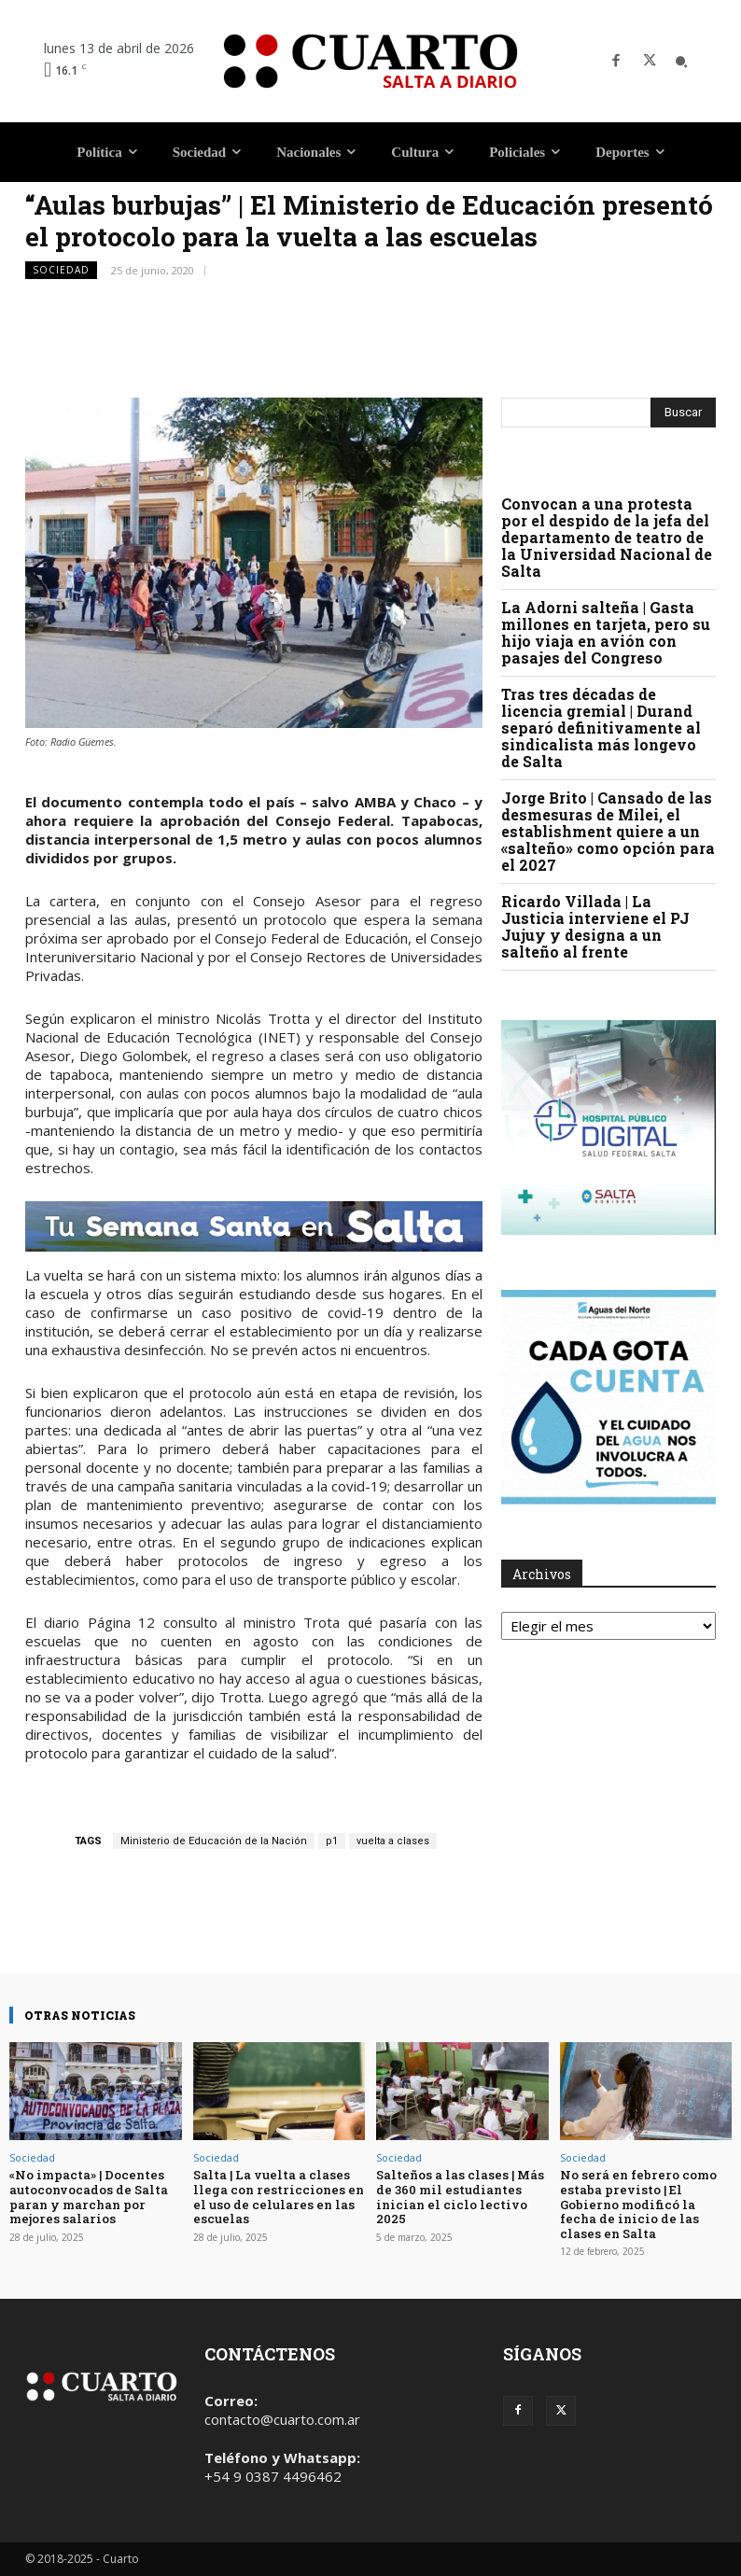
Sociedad (61, 270)
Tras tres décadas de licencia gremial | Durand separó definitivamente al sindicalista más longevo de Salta (601, 727)
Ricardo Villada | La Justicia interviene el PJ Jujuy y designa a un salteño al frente (595, 926)
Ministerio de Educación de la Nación (213, 1841)
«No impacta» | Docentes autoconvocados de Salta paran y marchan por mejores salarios (88, 2196)
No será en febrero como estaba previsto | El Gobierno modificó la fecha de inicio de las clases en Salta (638, 2203)
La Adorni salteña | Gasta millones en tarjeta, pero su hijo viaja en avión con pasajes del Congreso (605, 632)
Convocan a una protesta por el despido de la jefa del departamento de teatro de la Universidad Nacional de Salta (606, 537)
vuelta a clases (393, 1841)
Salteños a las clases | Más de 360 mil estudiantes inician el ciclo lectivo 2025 (460, 2196)
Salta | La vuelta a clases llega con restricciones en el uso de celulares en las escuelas (278, 2196)
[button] (681, 61)
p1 (332, 1841)
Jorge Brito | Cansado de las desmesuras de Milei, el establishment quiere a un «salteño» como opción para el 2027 (608, 831)
